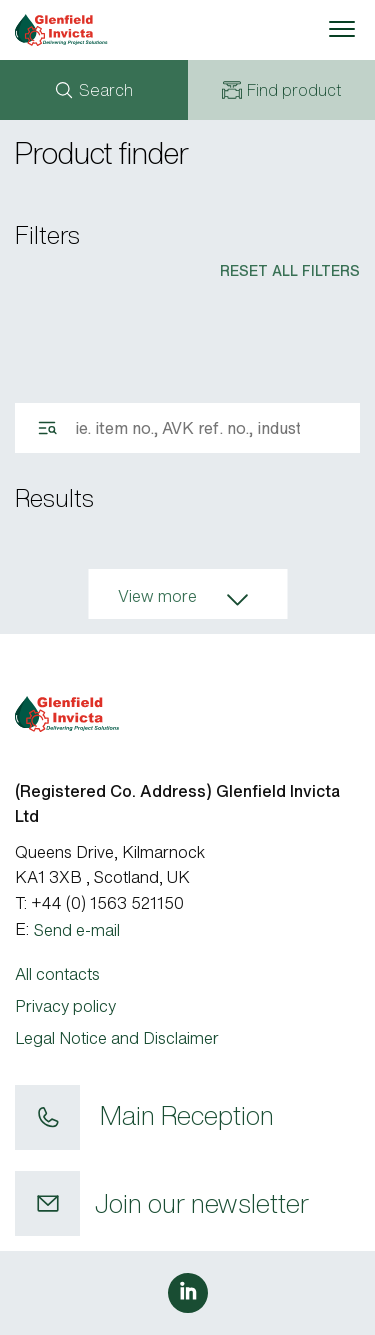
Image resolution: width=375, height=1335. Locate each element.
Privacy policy (65, 1006)
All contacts (57, 974)
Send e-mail (77, 930)
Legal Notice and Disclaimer (117, 1038)
